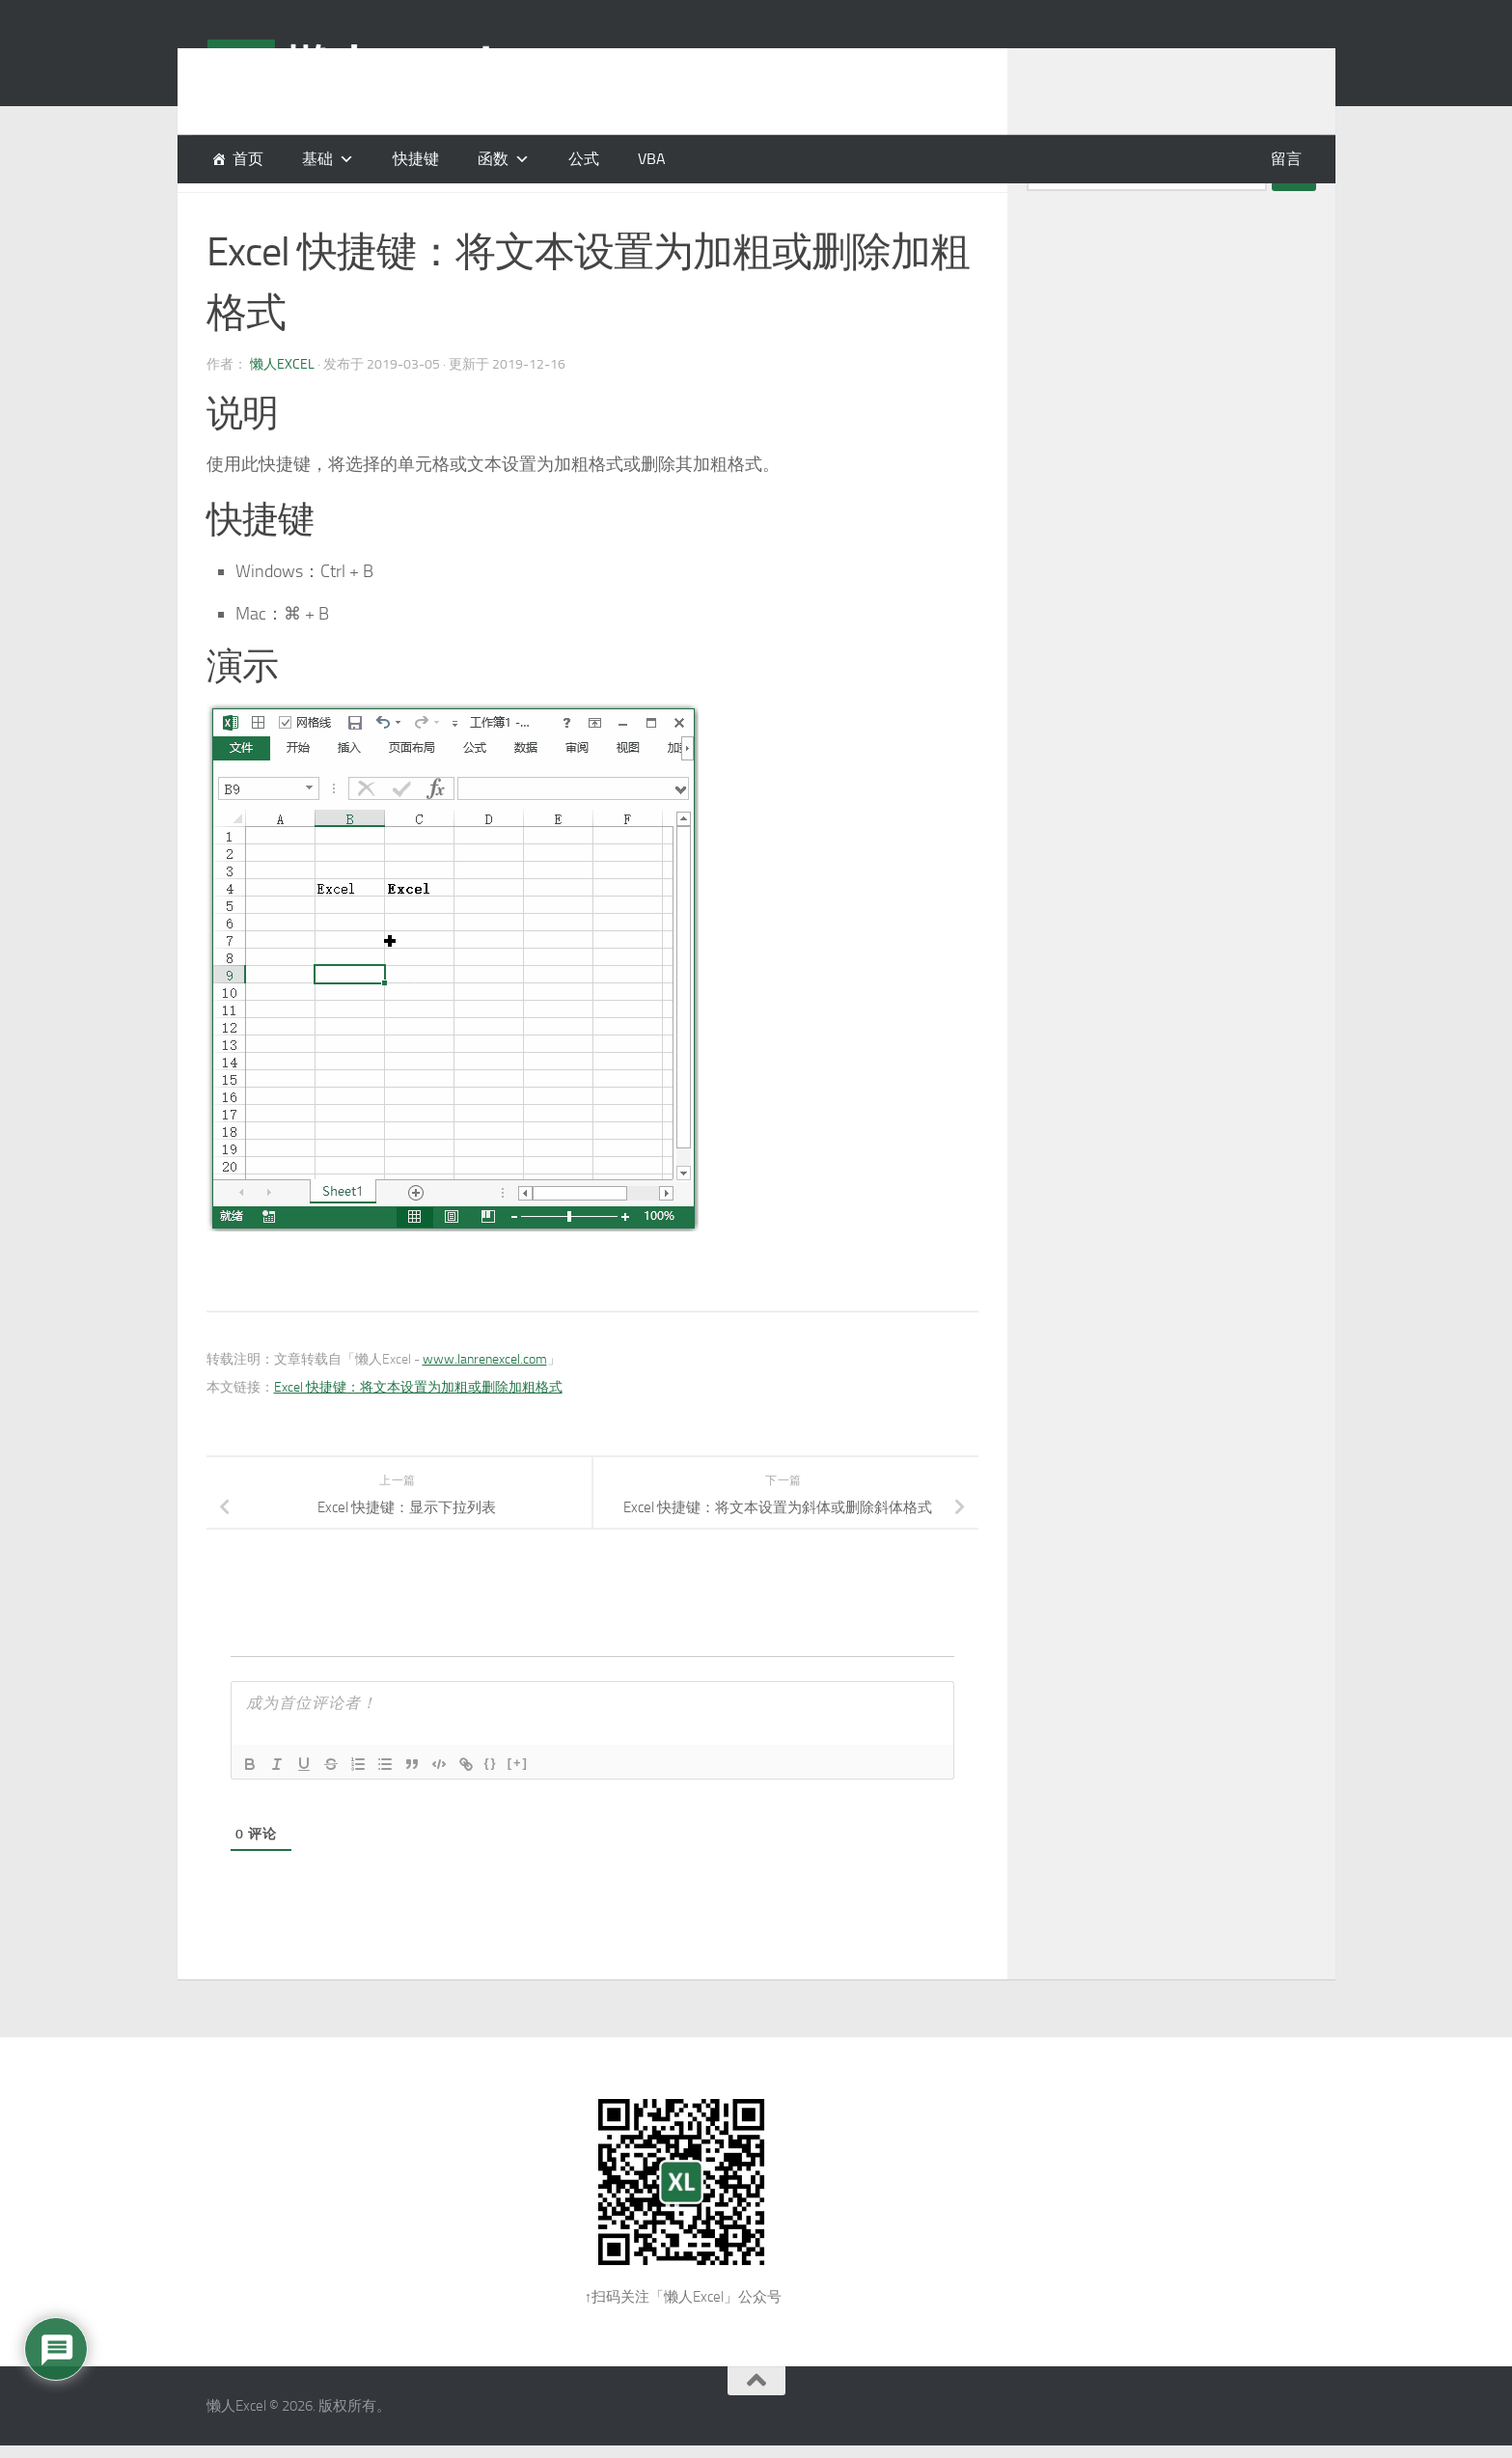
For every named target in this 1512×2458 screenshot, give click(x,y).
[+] (518, 1811)
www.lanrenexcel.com (485, 1407)
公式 (583, 159)
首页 (248, 159)
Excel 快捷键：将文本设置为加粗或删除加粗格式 (418, 1435)
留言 (1286, 159)
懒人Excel (282, 412)
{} (491, 1811)
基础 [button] (317, 159)
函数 (493, 159)
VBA (652, 159)
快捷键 (416, 159)
